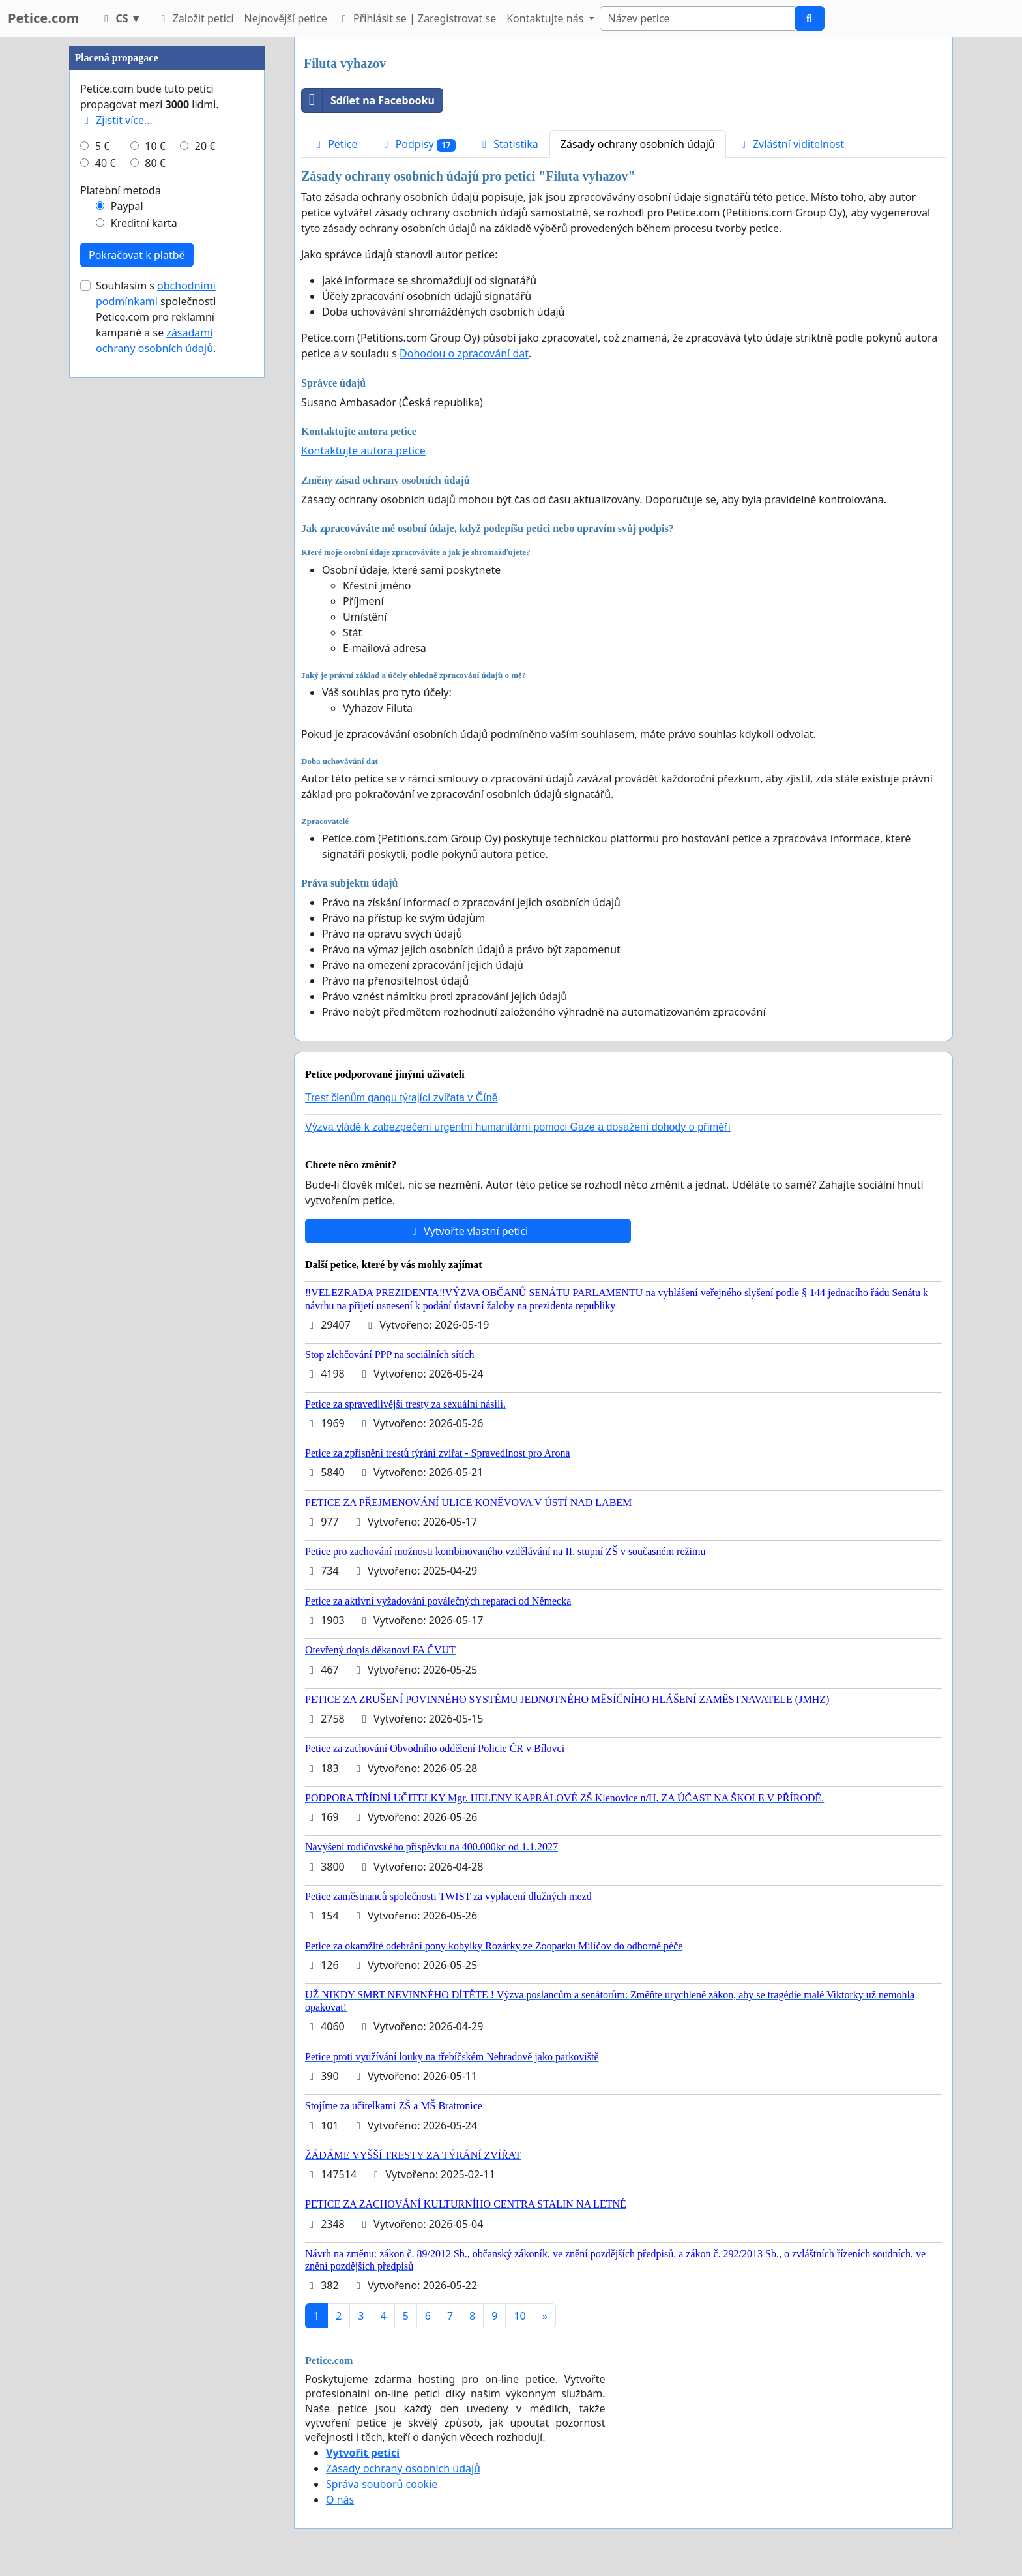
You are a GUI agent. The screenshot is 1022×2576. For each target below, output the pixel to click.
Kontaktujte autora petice (363, 450)
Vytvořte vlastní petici (468, 1231)
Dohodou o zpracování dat (464, 353)
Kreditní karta (144, 223)
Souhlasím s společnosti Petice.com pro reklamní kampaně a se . (156, 316)
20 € (205, 146)
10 (519, 2316)
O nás (340, 2500)
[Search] (697, 18)
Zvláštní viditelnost (790, 144)
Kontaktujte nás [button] (546, 18)
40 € (105, 163)
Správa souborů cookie (381, 2484)
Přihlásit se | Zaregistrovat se (417, 18)
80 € (155, 163)
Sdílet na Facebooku (368, 100)
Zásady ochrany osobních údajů (638, 144)
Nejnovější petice (285, 18)
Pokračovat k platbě (137, 255)
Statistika (508, 144)
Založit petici (194, 18)
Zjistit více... (116, 120)
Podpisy (417, 144)
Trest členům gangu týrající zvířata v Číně (401, 1097)
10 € (155, 146)
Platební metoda (120, 190)
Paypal (127, 206)
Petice (334, 144)
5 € (102, 146)
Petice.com (43, 18)
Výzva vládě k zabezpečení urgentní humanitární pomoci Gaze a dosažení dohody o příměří (518, 1127)
